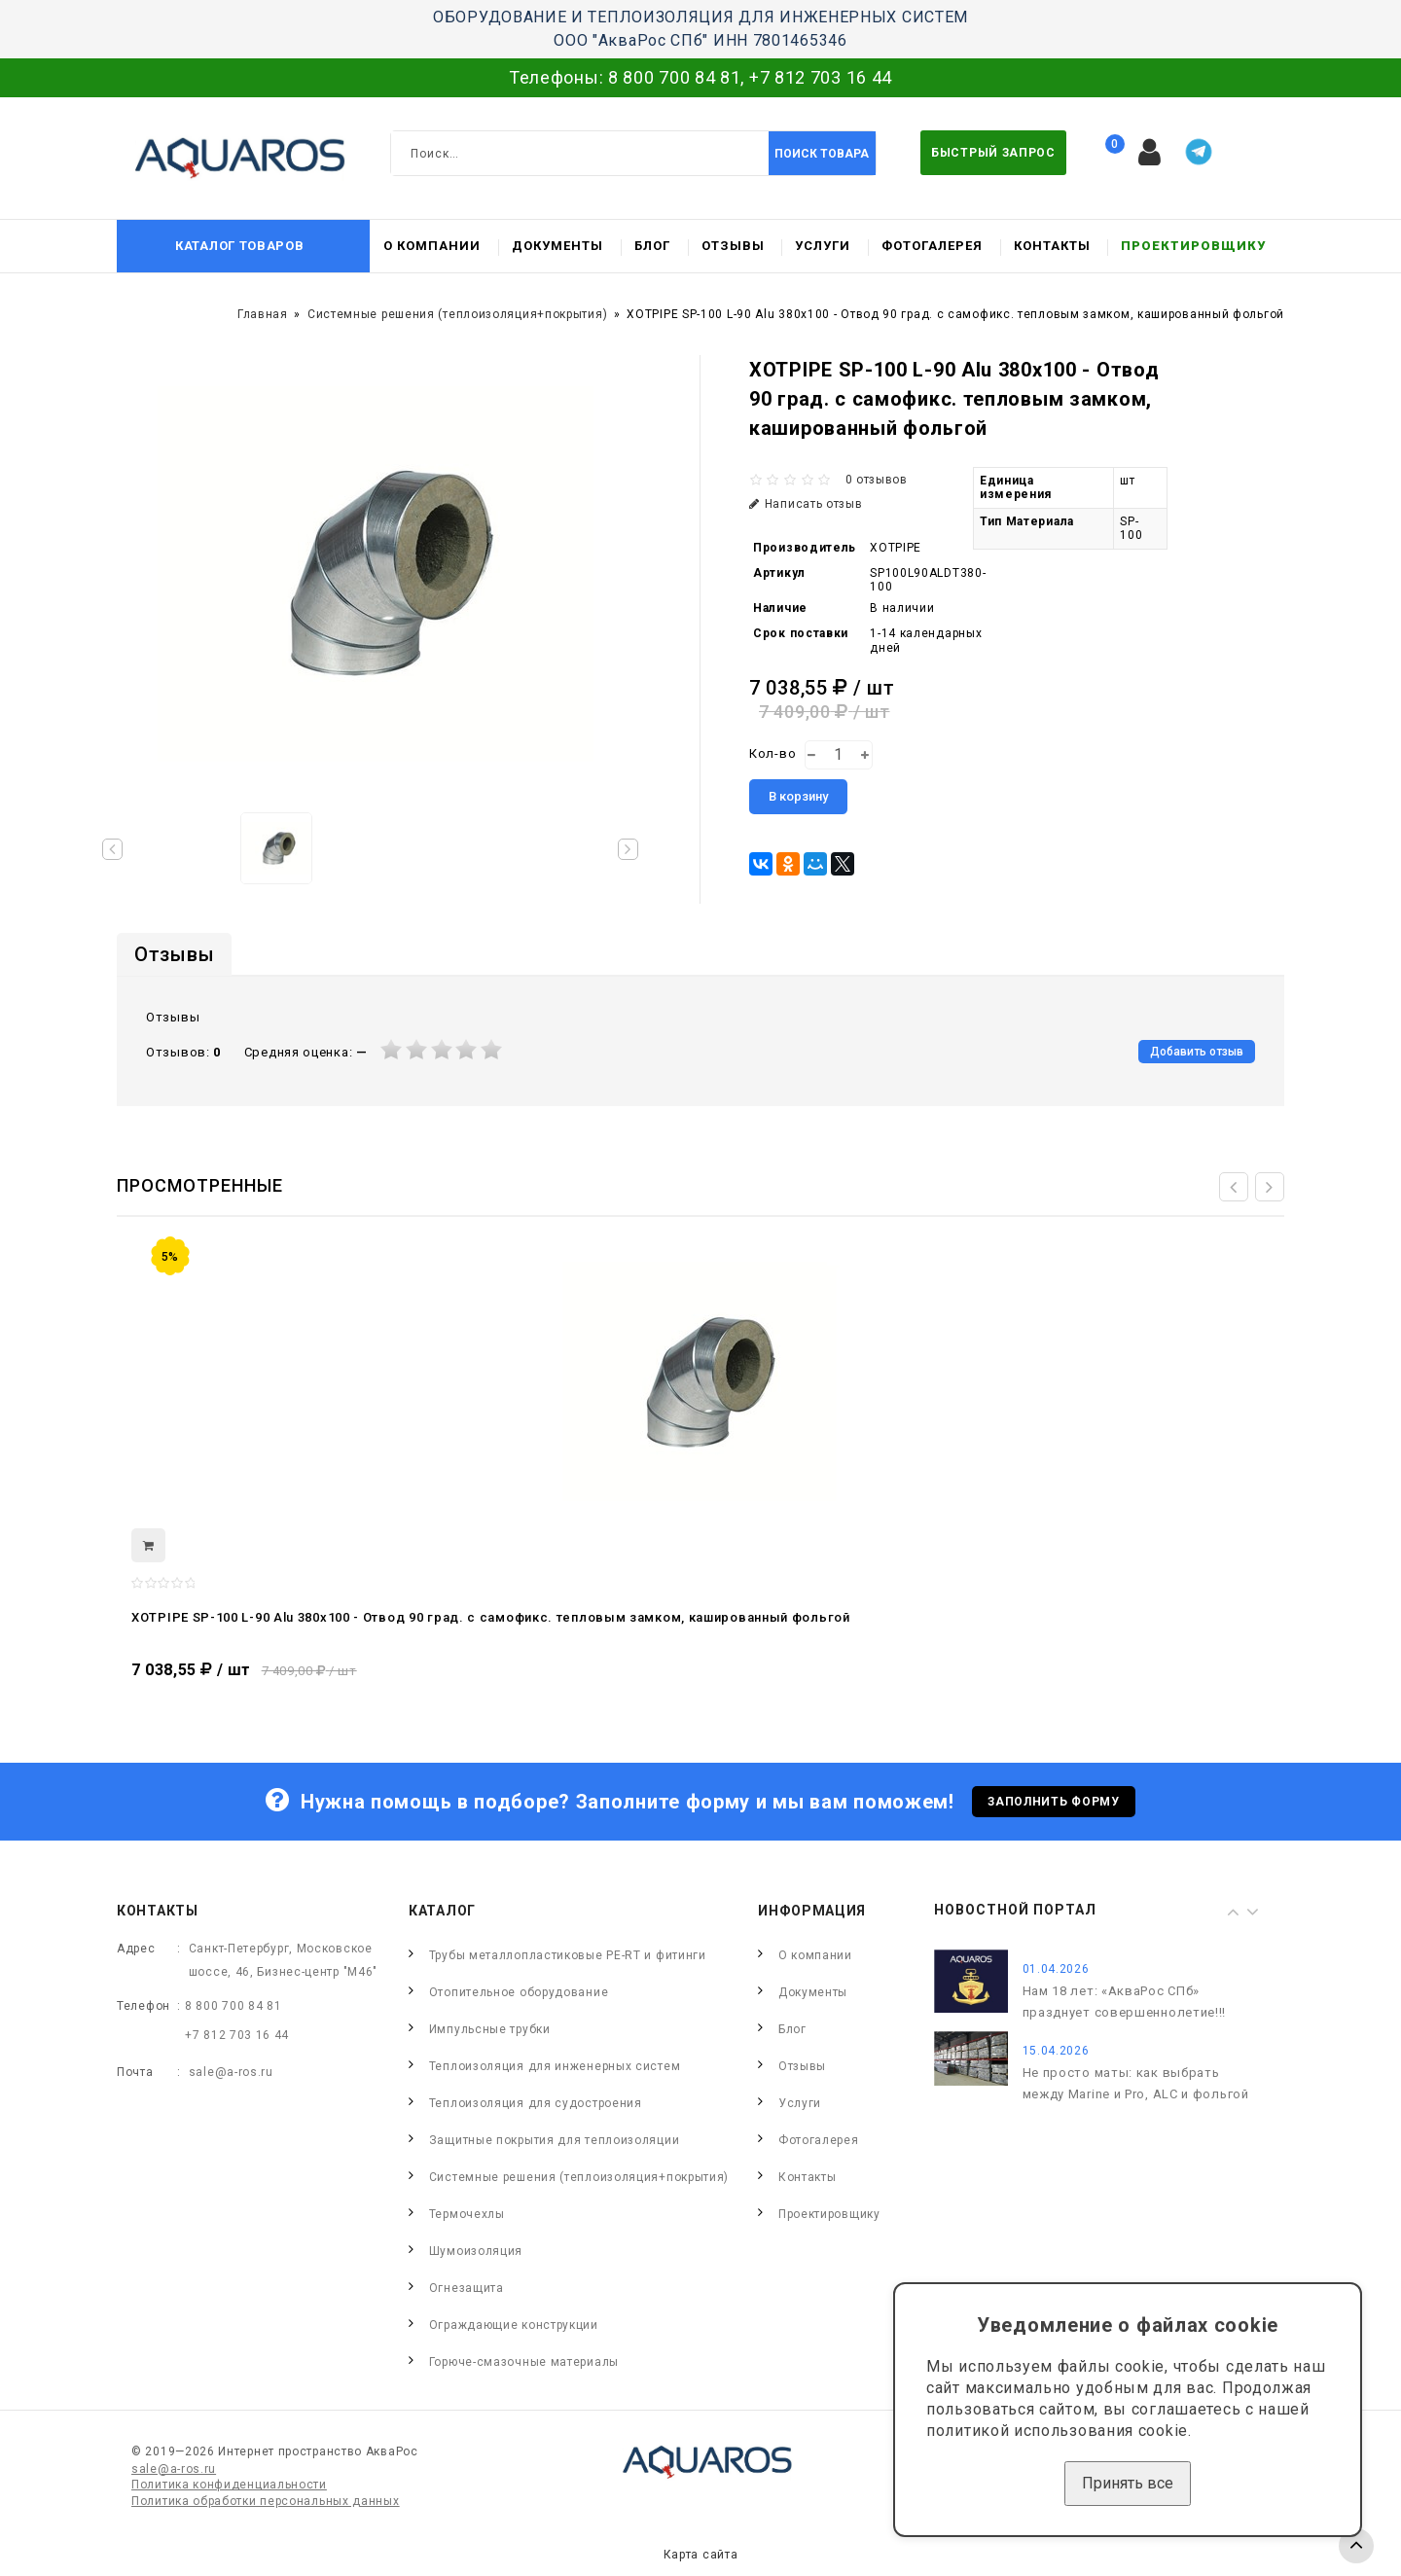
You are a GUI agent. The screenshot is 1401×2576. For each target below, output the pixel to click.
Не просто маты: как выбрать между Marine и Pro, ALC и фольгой (1136, 2083)
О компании (432, 245)
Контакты (1052, 245)
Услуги (822, 245)
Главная (262, 314)
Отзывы (733, 245)
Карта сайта (701, 2554)
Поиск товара (821, 154)
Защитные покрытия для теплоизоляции (554, 2140)
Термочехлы (467, 2214)
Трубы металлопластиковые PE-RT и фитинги (567, 1955)
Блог (652, 245)
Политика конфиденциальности (229, 2484)
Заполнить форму (1054, 1801)
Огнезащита (466, 2288)
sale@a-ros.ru (231, 2072)
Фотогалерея (932, 245)
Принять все (1127, 2483)
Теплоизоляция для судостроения (535, 2103)
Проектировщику (1193, 245)
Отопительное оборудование (519, 1992)
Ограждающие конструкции (513, 2325)
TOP (1356, 2545)
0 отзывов (876, 479)
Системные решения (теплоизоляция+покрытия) (457, 314)
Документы (557, 245)
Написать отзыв (806, 504)
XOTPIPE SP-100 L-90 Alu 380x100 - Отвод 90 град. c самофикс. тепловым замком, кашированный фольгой (490, 1617)
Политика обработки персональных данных (265, 2501)
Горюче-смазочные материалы (524, 2362)
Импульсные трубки (490, 2029)
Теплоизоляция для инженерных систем (555, 2066)
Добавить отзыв (1196, 1051)
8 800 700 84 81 (674, 77)
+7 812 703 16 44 (820, 77)
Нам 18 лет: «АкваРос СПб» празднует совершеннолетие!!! (1125, 2002)
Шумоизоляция (475, 2251)
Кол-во (772, 753)
